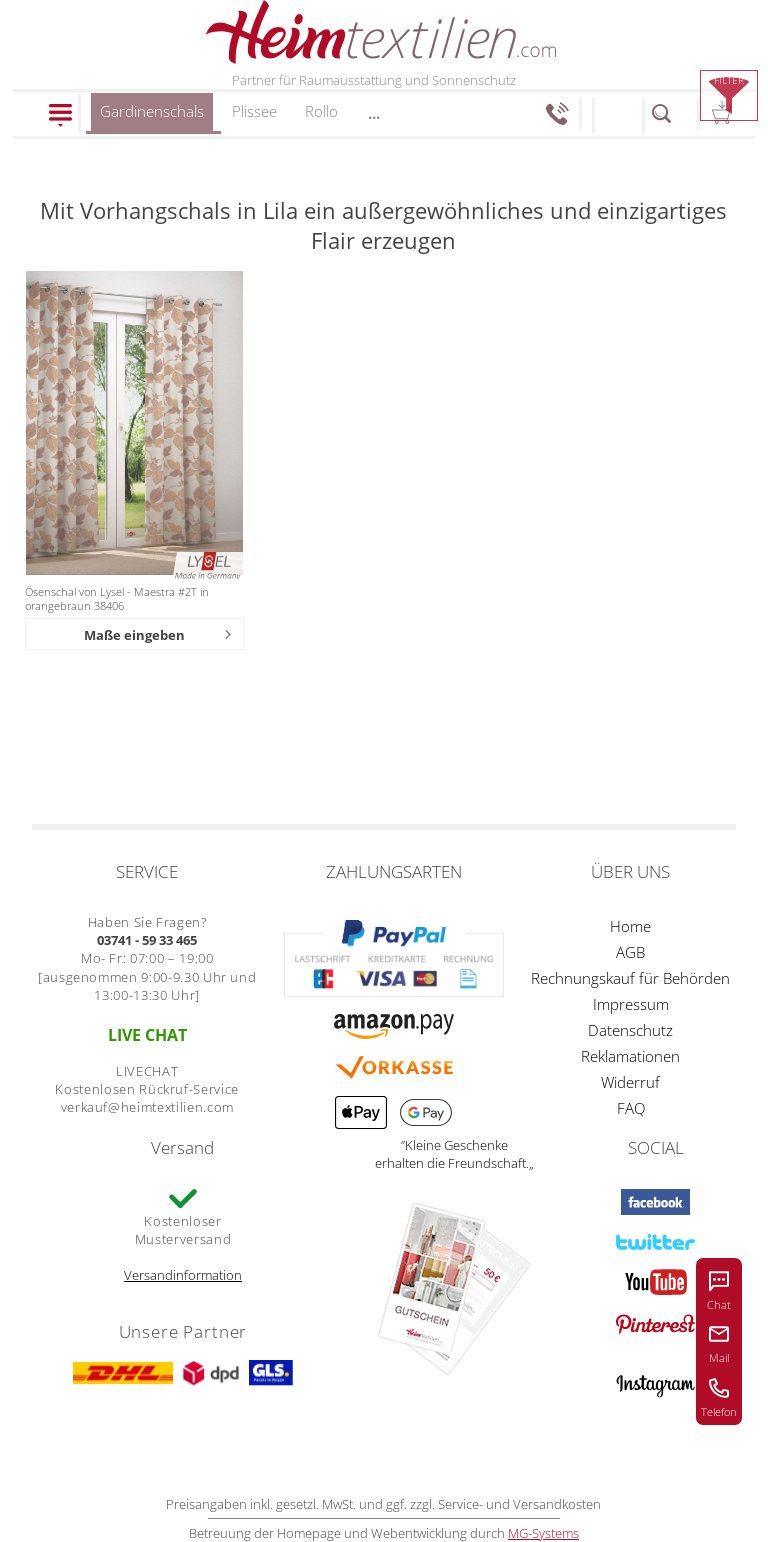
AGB (630, 952)
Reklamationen (630, 1056)
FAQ (631, 1108)
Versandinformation (183, 1275)
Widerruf (630, 1082)
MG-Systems (543, 1533)
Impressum (631, 1004)
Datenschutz (630, 1030)
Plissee (254, 111)
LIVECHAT (147, 1071)
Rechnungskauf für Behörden (630, 978)
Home (630, 926)
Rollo (321, 111)
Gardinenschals (152, 117)
